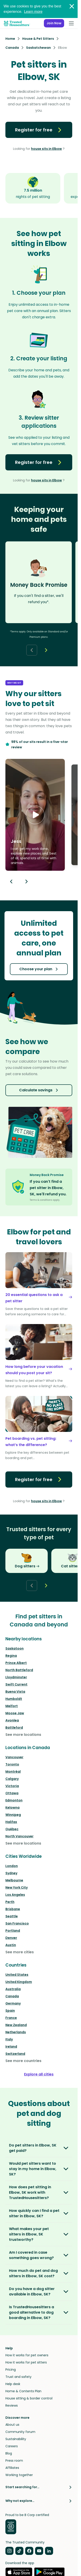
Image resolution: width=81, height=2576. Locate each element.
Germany (13, 2003)
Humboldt (13, 1699)
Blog (8, 2453)
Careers (11, 2446)
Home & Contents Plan (23, 2391)
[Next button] (46, 650)
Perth (9, 1902)
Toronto (12, 1764)
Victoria (12, 1786)
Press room (14, 2460)
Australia (13, 1989)
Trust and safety (18, 2376)
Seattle (11, 1916)
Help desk (12, 2384)
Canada (12, 1996)
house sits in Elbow (46, 148)
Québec (11, 1829)
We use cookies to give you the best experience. (32, 8)
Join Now (54, 23)
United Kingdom (18, 1982)
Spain (10, 2010)
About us (12, 2424)
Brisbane (12, 1909)
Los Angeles (15, 1894)
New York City (16, 1887)
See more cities (19, 1952)
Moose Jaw (14, 1713)
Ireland (11, 2046)
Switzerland (15, 2053)
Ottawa (11, 1793)
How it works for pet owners (26, 2355)
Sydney (11, 1873)
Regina (11, 1655)
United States (16, 1974)
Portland (12, 1930)
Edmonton (13, 1800)
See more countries (23, 2060)
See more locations (23, 1734)
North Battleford (19, 1670)
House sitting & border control (28, 2398)
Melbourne (14, 1880)
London (11, 1866)
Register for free (39, 130)
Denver (11, 1938)
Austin (10, 1945)
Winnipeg (13, 1814)
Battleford (14, 1727)
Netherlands (15, 2032)
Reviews (11, 2405)
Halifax (11, 1822)
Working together (19, 2475)
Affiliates (12, 2467)
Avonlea (12, 1720)
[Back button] (31, 650)
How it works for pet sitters (26, 2362)
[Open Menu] (71, 23)
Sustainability (15, 2439)
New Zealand (16, 2025)
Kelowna (12, 1807)
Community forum (20, 2432)
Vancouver (14, 1757)
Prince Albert (16, 1663)
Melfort (11, 1706)
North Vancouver (19, 1836)
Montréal (13, 1771)
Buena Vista (15, 1691)
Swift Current (16, 1684)
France (11, 2018)
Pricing (10, 2369)
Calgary (12, 1778)
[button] (35, 815)
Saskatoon (14, 1648)
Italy (9, 2039)
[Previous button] (11, 881)
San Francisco (17, 1923)
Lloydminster (16, 1677)
